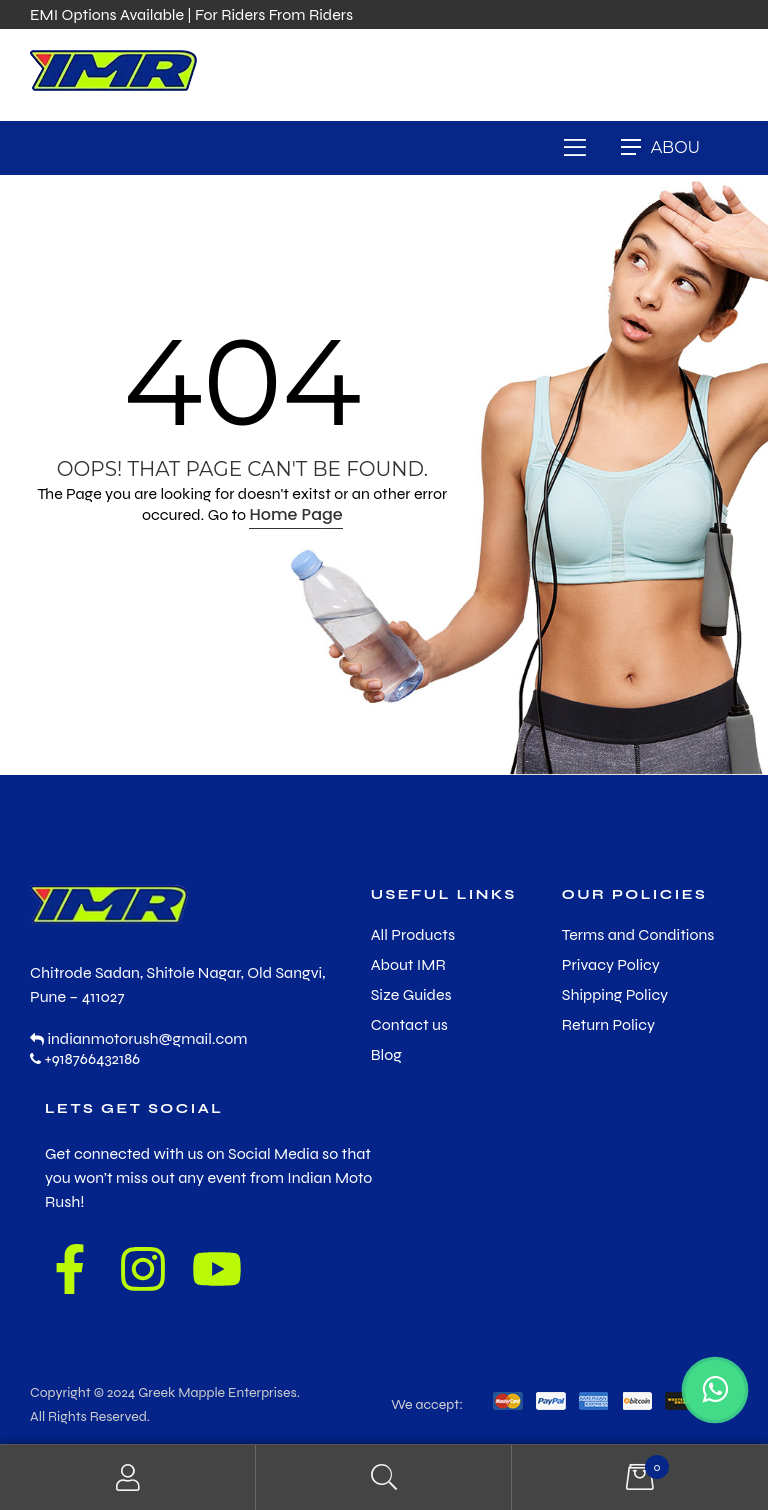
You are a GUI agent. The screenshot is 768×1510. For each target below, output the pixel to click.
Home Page (295, 514)
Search (384, 1477)
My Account (128, 1477)
